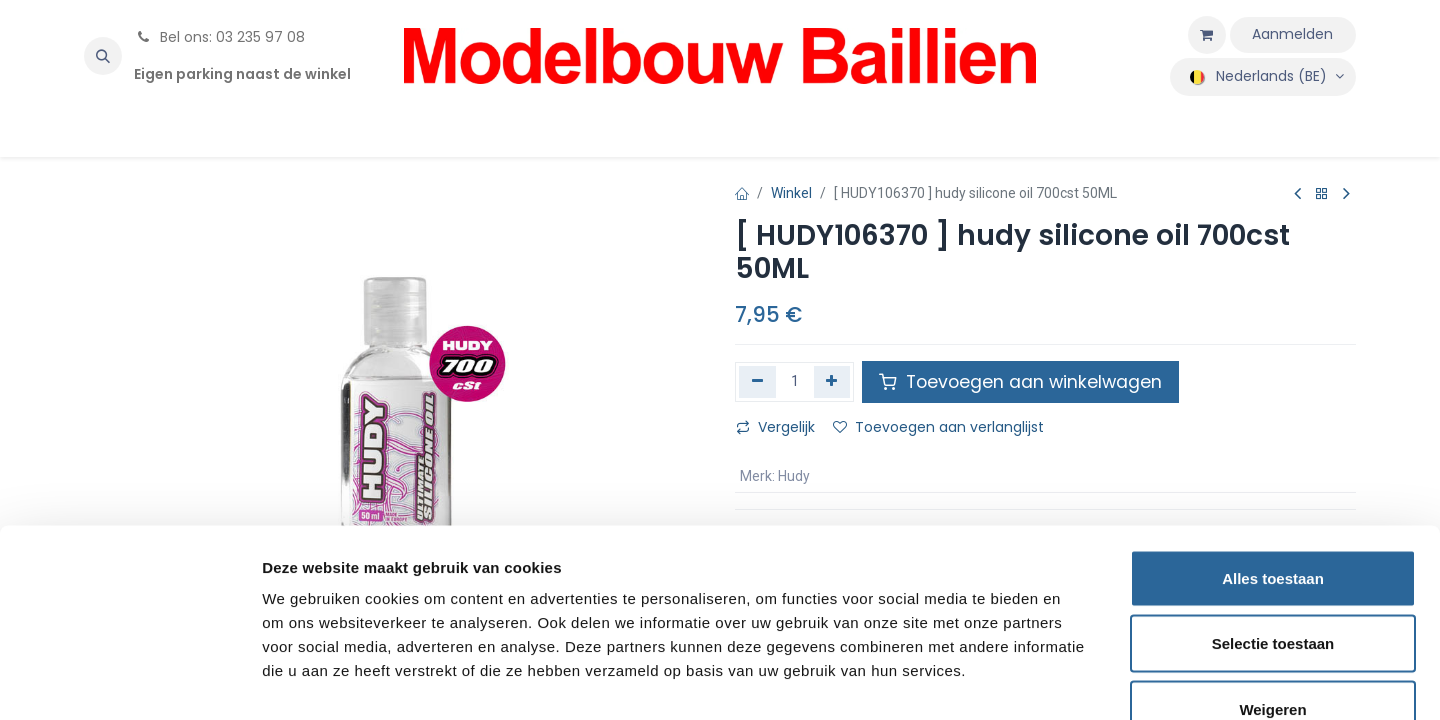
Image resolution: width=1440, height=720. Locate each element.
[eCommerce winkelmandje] (1207, 35)
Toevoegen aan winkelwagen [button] (1020, 382)
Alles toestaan (1273, 457)
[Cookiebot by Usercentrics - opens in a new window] (129, 681)
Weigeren (1272, 588)
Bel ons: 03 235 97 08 (219, 37)
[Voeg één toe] (832, 382)
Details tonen (1080, 680)
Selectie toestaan (1273, 523)
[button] (103, 56)
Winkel (791, 193)
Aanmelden (1292, 34)
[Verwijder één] (757, 382)
